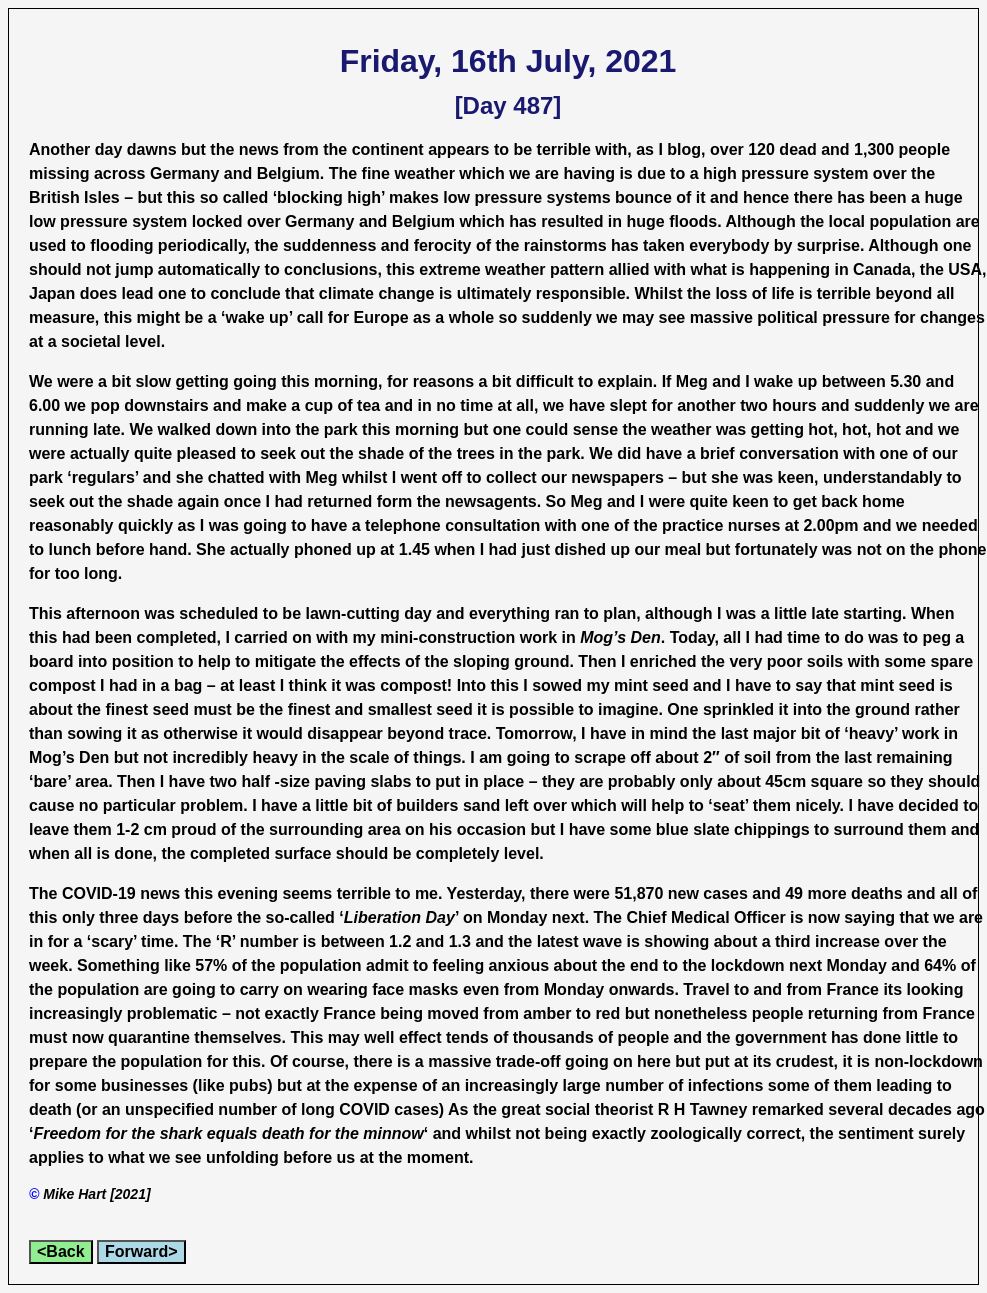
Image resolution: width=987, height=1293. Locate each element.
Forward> (141, 1251)
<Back (61, 1251)
